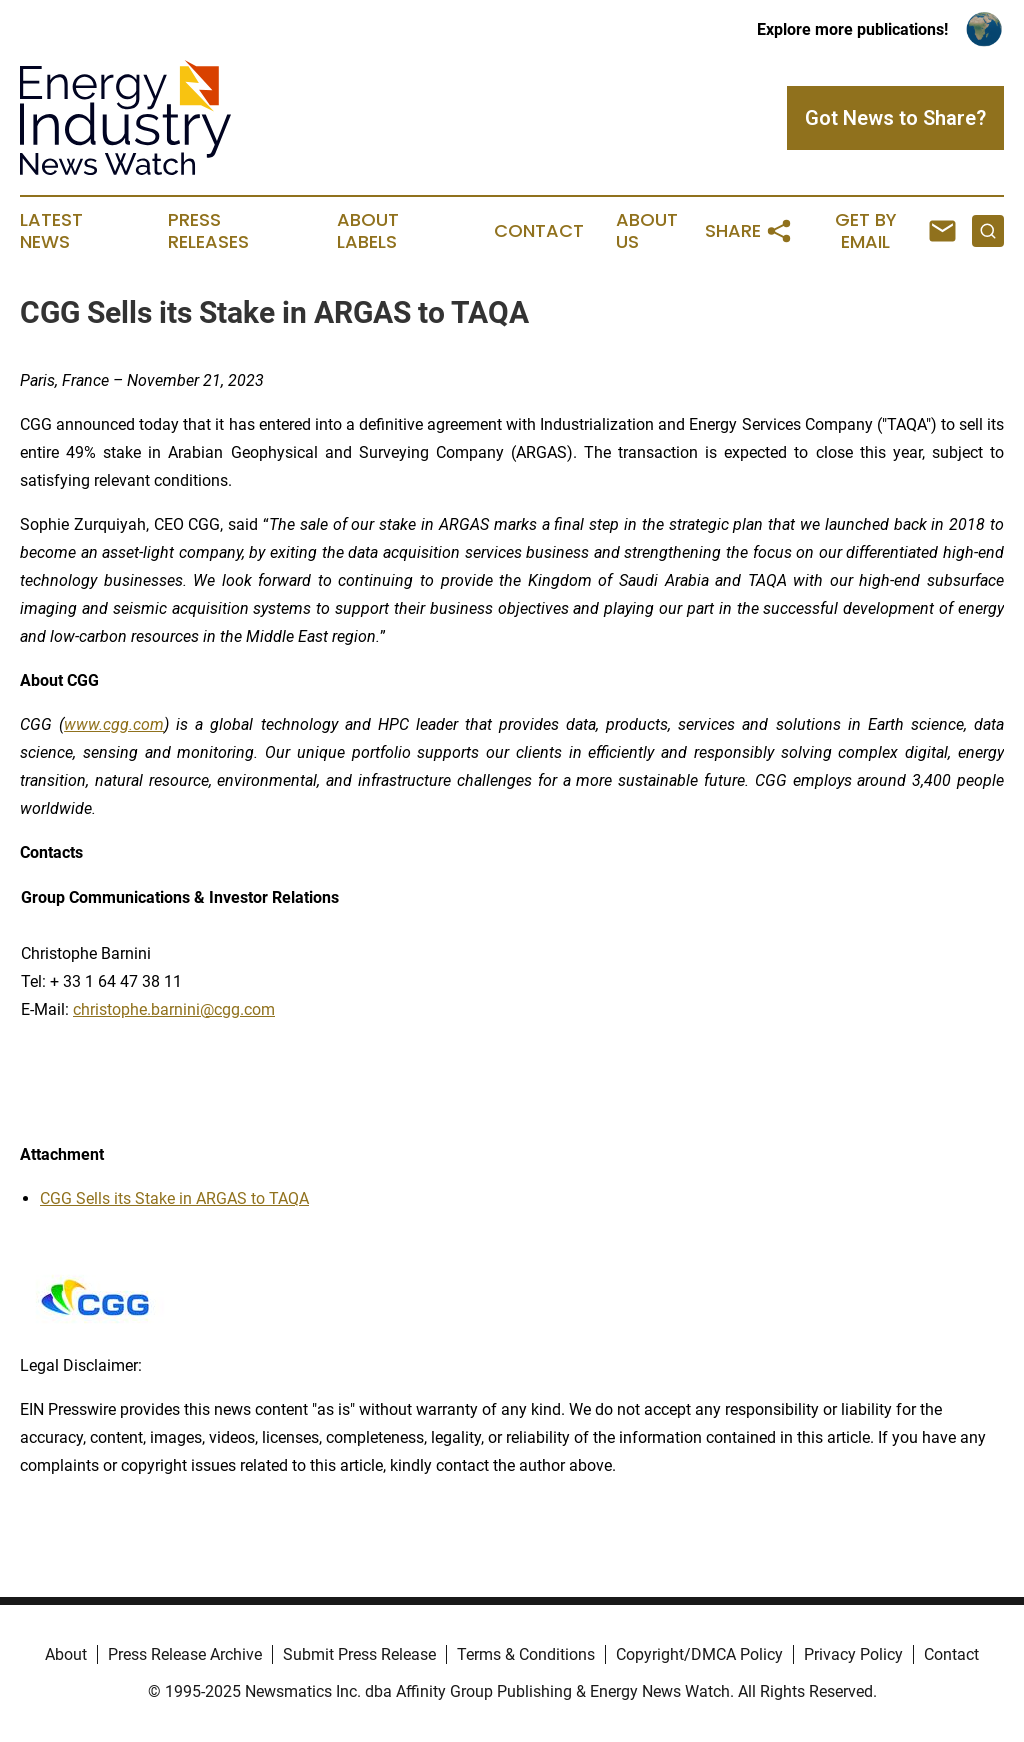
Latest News (51, 231)
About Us (647, 231)
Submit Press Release (359, 1654)
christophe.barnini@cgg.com (174, 1009)
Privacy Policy (853, 1654)
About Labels (368, 231)
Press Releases (208, 231)
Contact (539, 231)
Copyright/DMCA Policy (699, 1654)
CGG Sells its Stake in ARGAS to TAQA (174, 1198)
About (66, 1654)
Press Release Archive (185, 1654)
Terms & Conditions (526, 1654)
